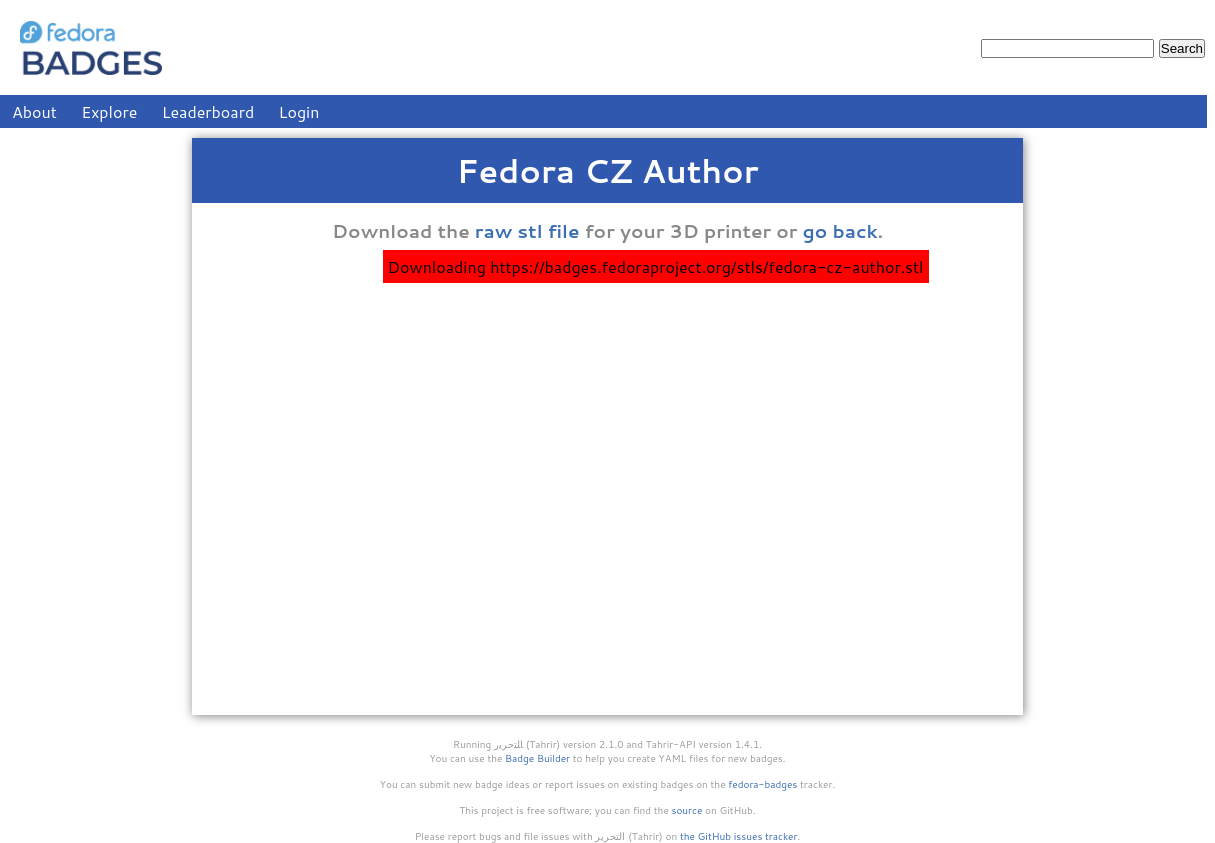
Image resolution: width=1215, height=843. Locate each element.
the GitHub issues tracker (739, 836)
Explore (109, 111)
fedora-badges (762, 784)
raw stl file (527, 231)
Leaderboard (208, 111)
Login (299, 111)
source (687, 810)
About (34, 111)
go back (840, 231)
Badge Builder (537, 758)
